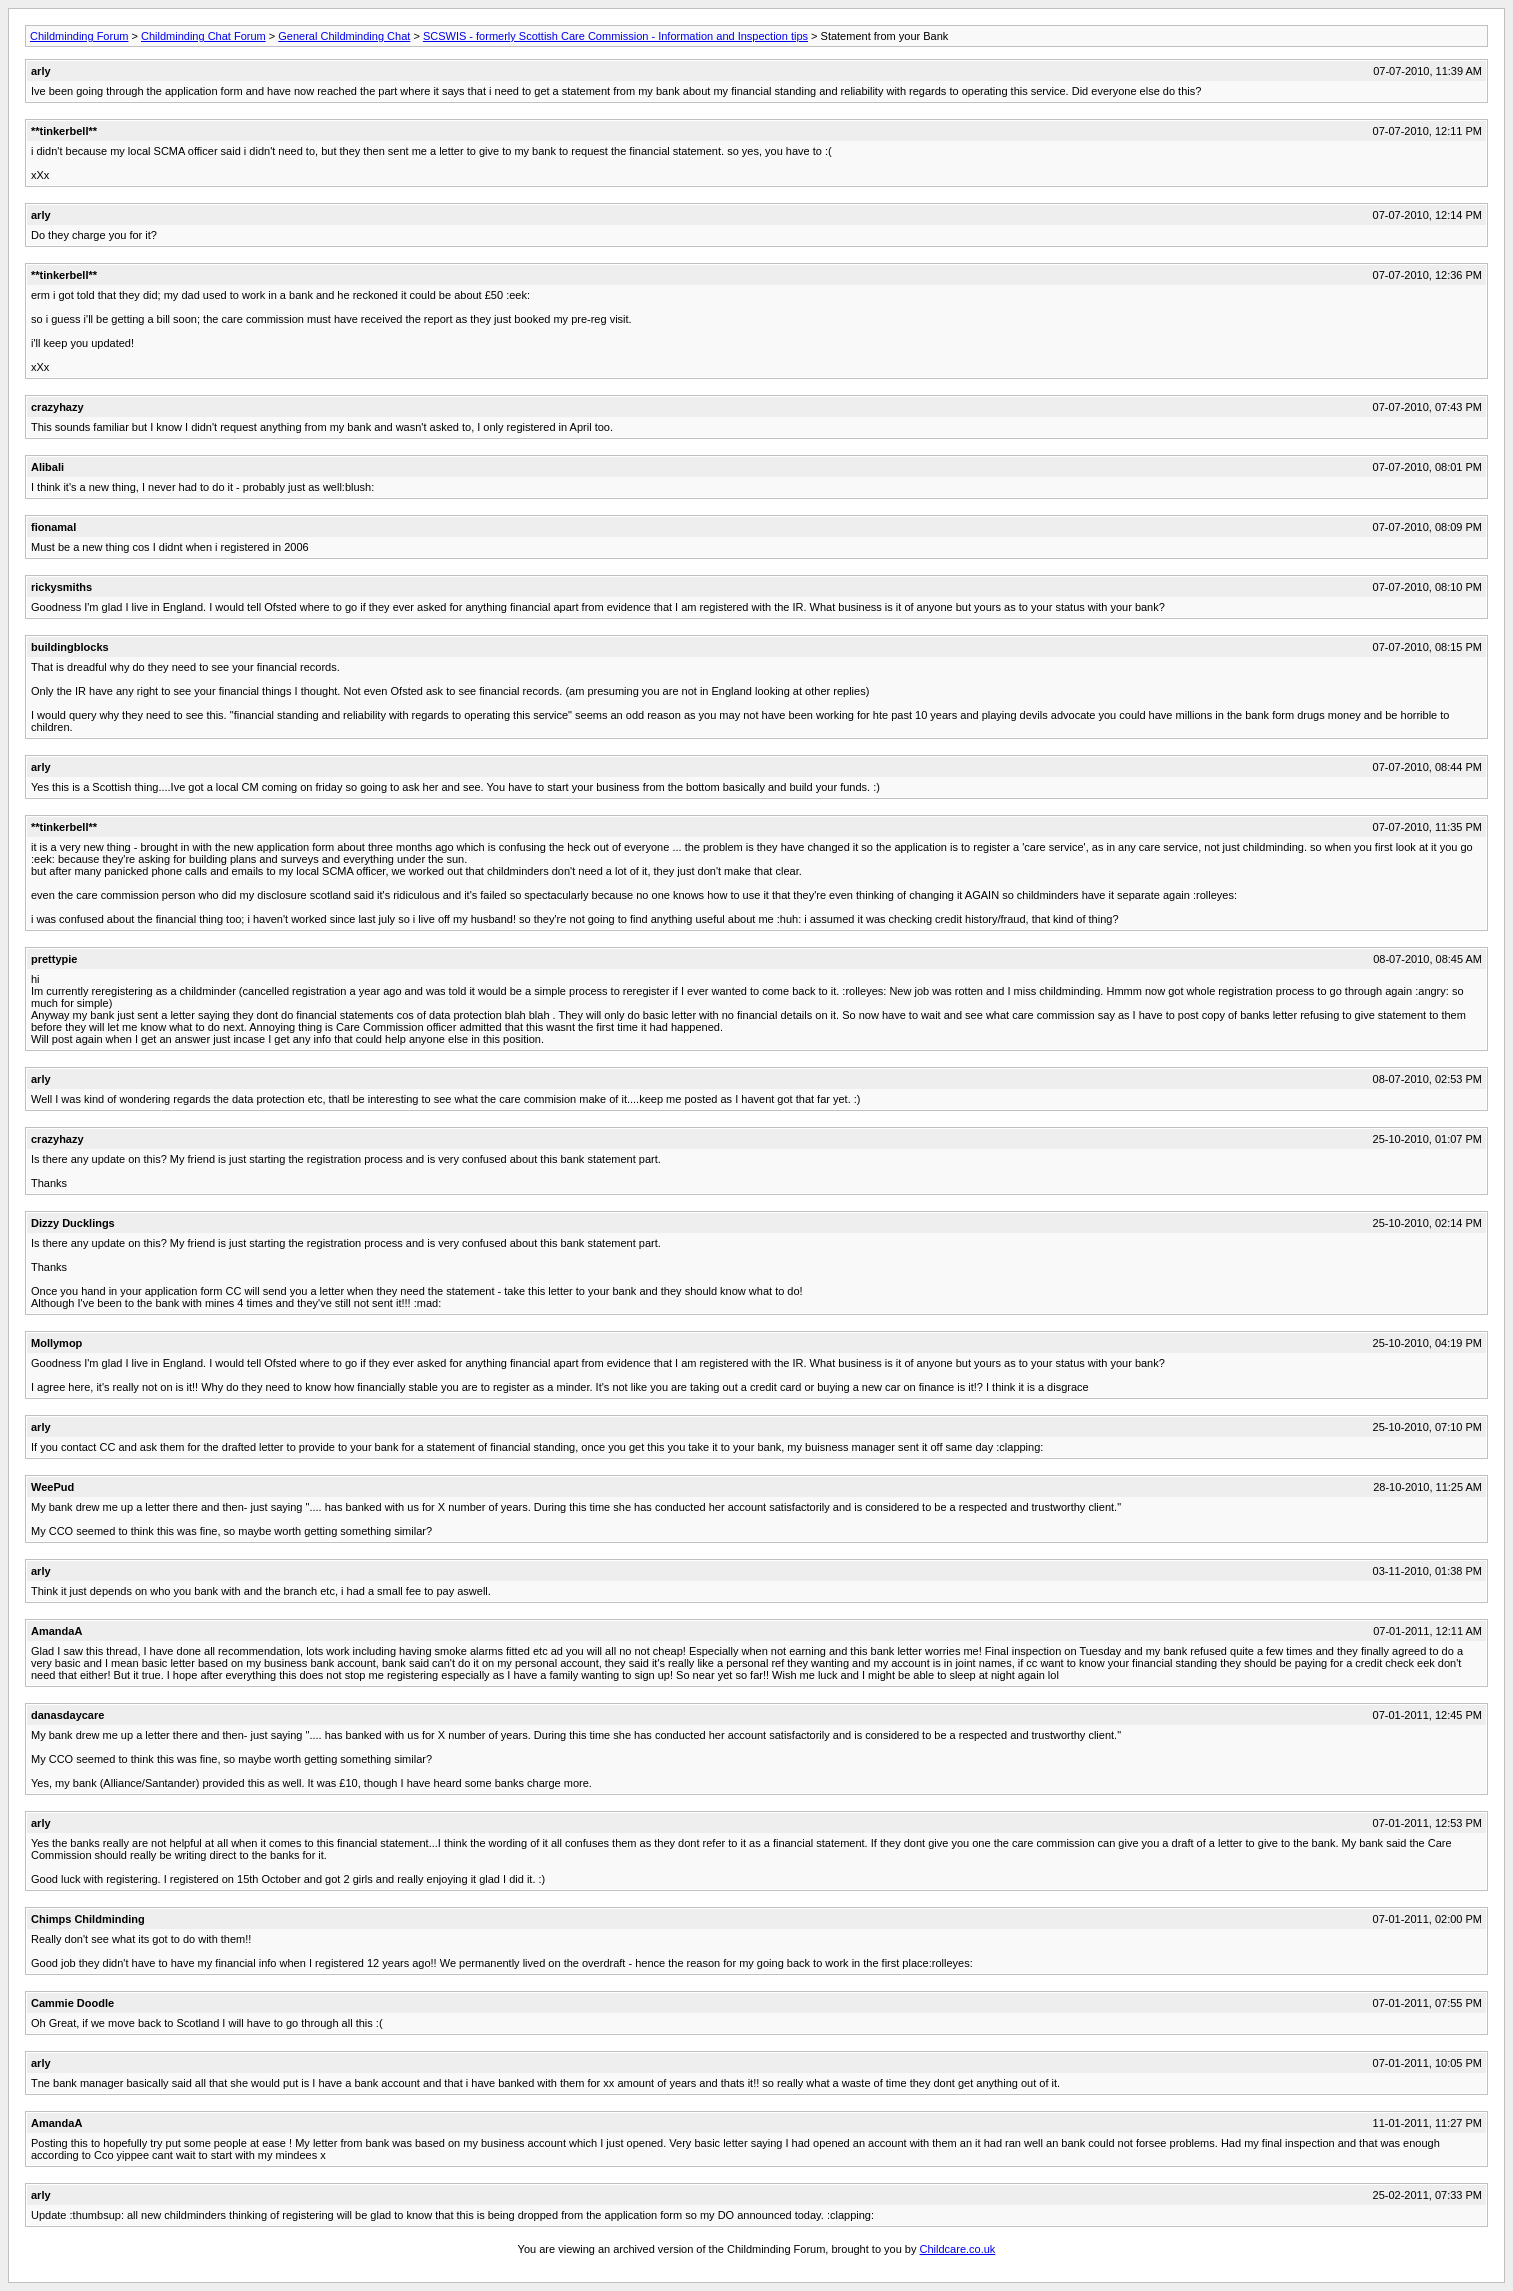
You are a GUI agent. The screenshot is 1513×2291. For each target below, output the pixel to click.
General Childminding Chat (344, 36)
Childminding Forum (79, 36)
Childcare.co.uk (958, 2249)
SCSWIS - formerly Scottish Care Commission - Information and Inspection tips (615, 36)
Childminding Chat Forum (203, 36)
